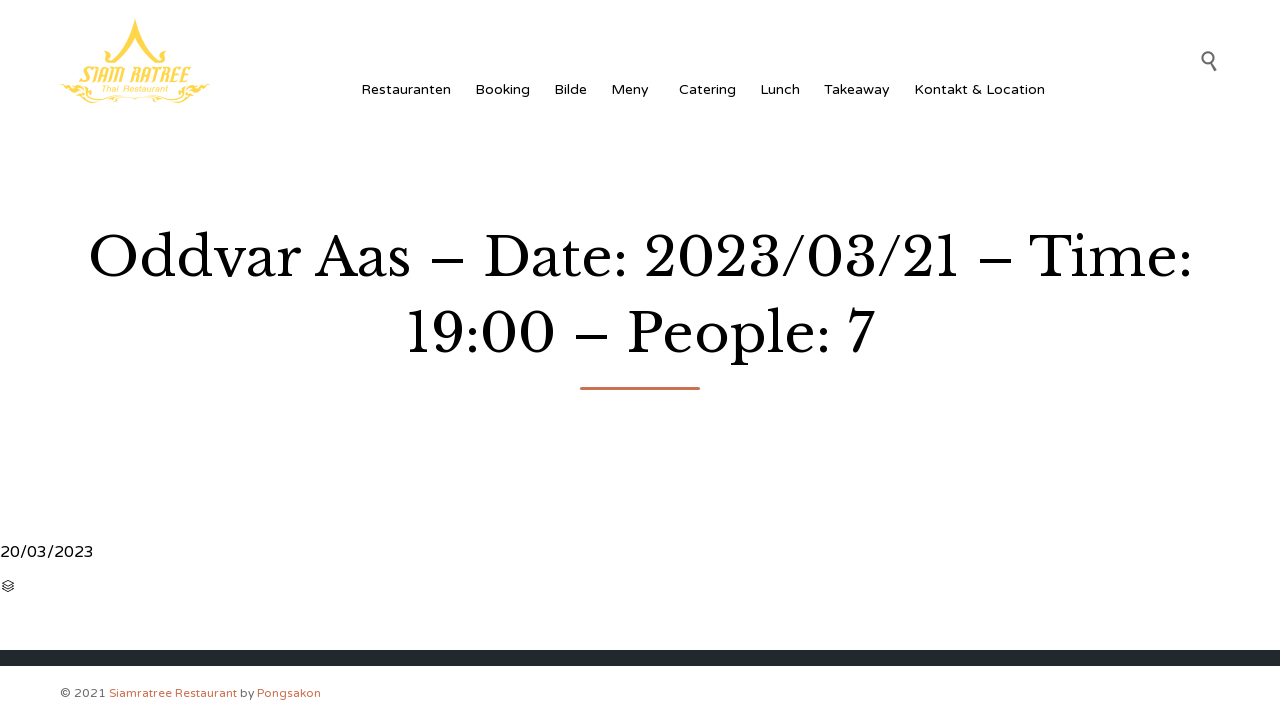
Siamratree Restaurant (173, 693)
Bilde (570, 89)
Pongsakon (289, 693)
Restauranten (406, 89)
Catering (707, 89)
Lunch (780, 89)
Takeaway (857, 89)
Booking (502, 89)
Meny (633, 89)
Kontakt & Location (979, 89)
